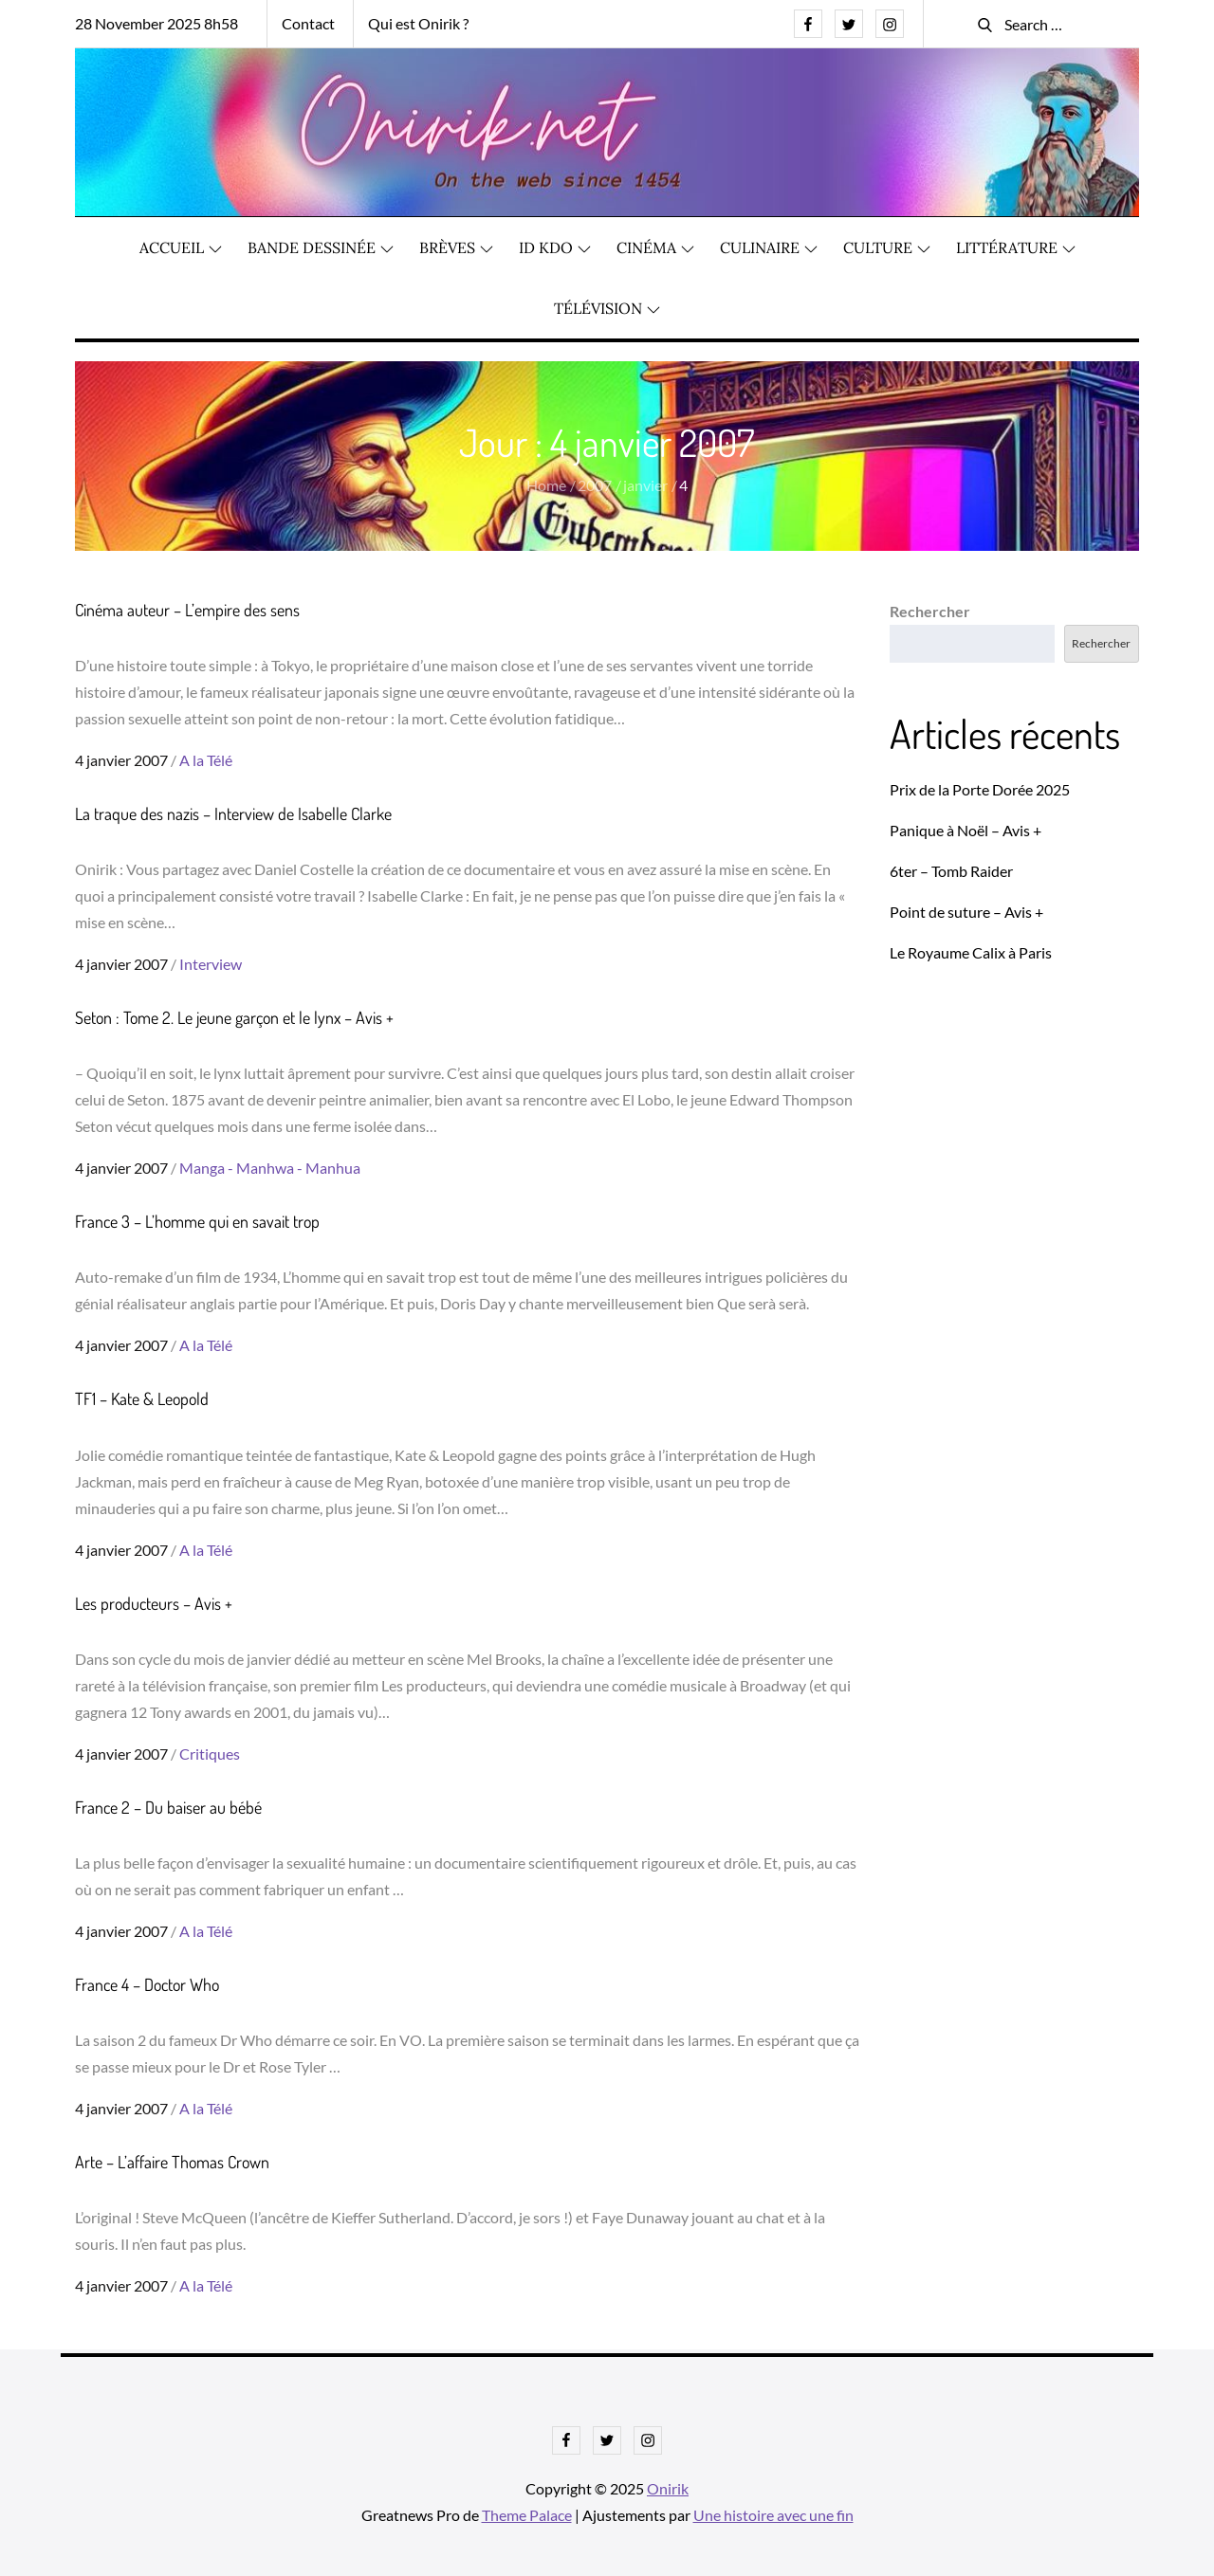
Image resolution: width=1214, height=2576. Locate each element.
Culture (886, 247)
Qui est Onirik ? (418, 23)
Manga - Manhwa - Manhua (269, 1168)
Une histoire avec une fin (773, 2515)
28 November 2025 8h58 (156, 23)
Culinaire (769, 247)
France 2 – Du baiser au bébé (168, 1807)
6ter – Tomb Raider (951, 871)
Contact (308, 23)
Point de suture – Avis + (966, 912)
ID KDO (555, 247)
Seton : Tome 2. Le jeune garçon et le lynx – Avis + (234, 1017)
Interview (210, 964)
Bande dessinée (321, 247)
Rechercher (930, 611)
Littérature (1016, 247)
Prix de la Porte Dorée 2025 (980, 789)
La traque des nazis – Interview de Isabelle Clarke (233, 813)
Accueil (180, 247)
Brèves (456, 247)
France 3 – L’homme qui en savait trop (197, 1221)
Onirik (668, 2488)
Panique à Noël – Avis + (965, 830)
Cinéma (655, 247)
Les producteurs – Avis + (153, 1603)
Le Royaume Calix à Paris (971, 952)
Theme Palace (527, 2515)
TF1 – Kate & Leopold (142, 1398)
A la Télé (205, 760)
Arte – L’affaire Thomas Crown (172, 2161)
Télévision (607, 308)
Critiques (209, 1754)
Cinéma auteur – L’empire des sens (187, 609)
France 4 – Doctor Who (147, 1984)
